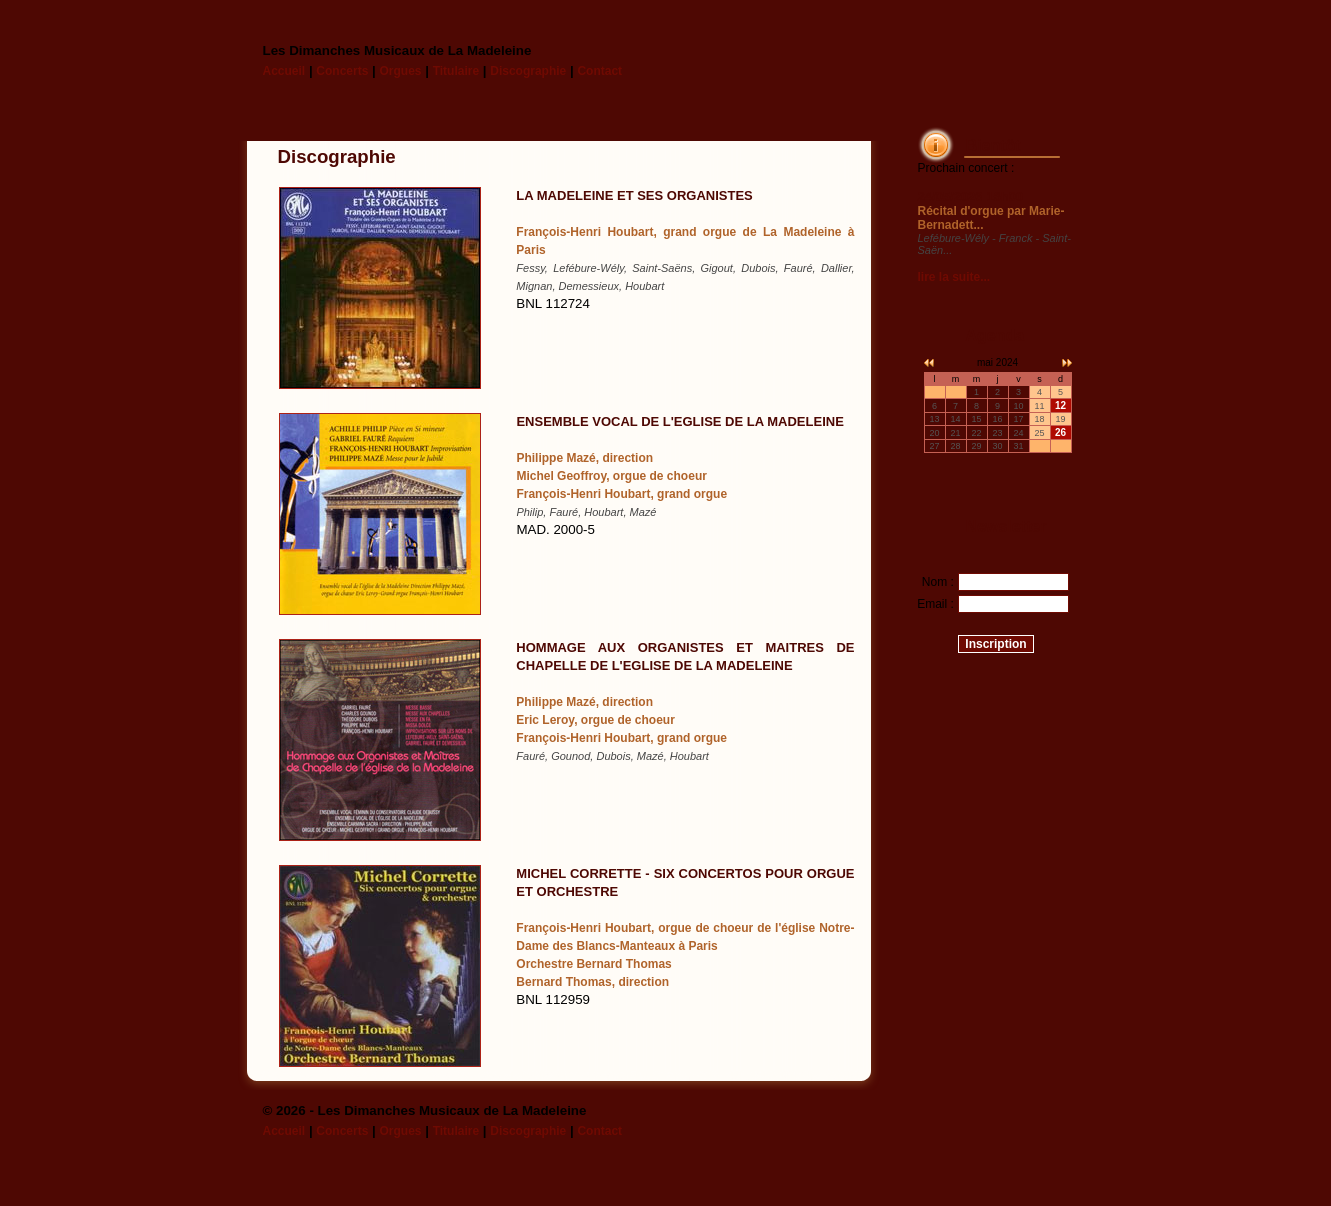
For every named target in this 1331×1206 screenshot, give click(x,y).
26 (1060, 432)
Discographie (528, 71)
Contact (599, 71)
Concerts (342, 71)
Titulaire (456, 71)
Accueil (284, 71)
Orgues (400, 71)
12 (1060, 405)
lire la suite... (954, 277)
